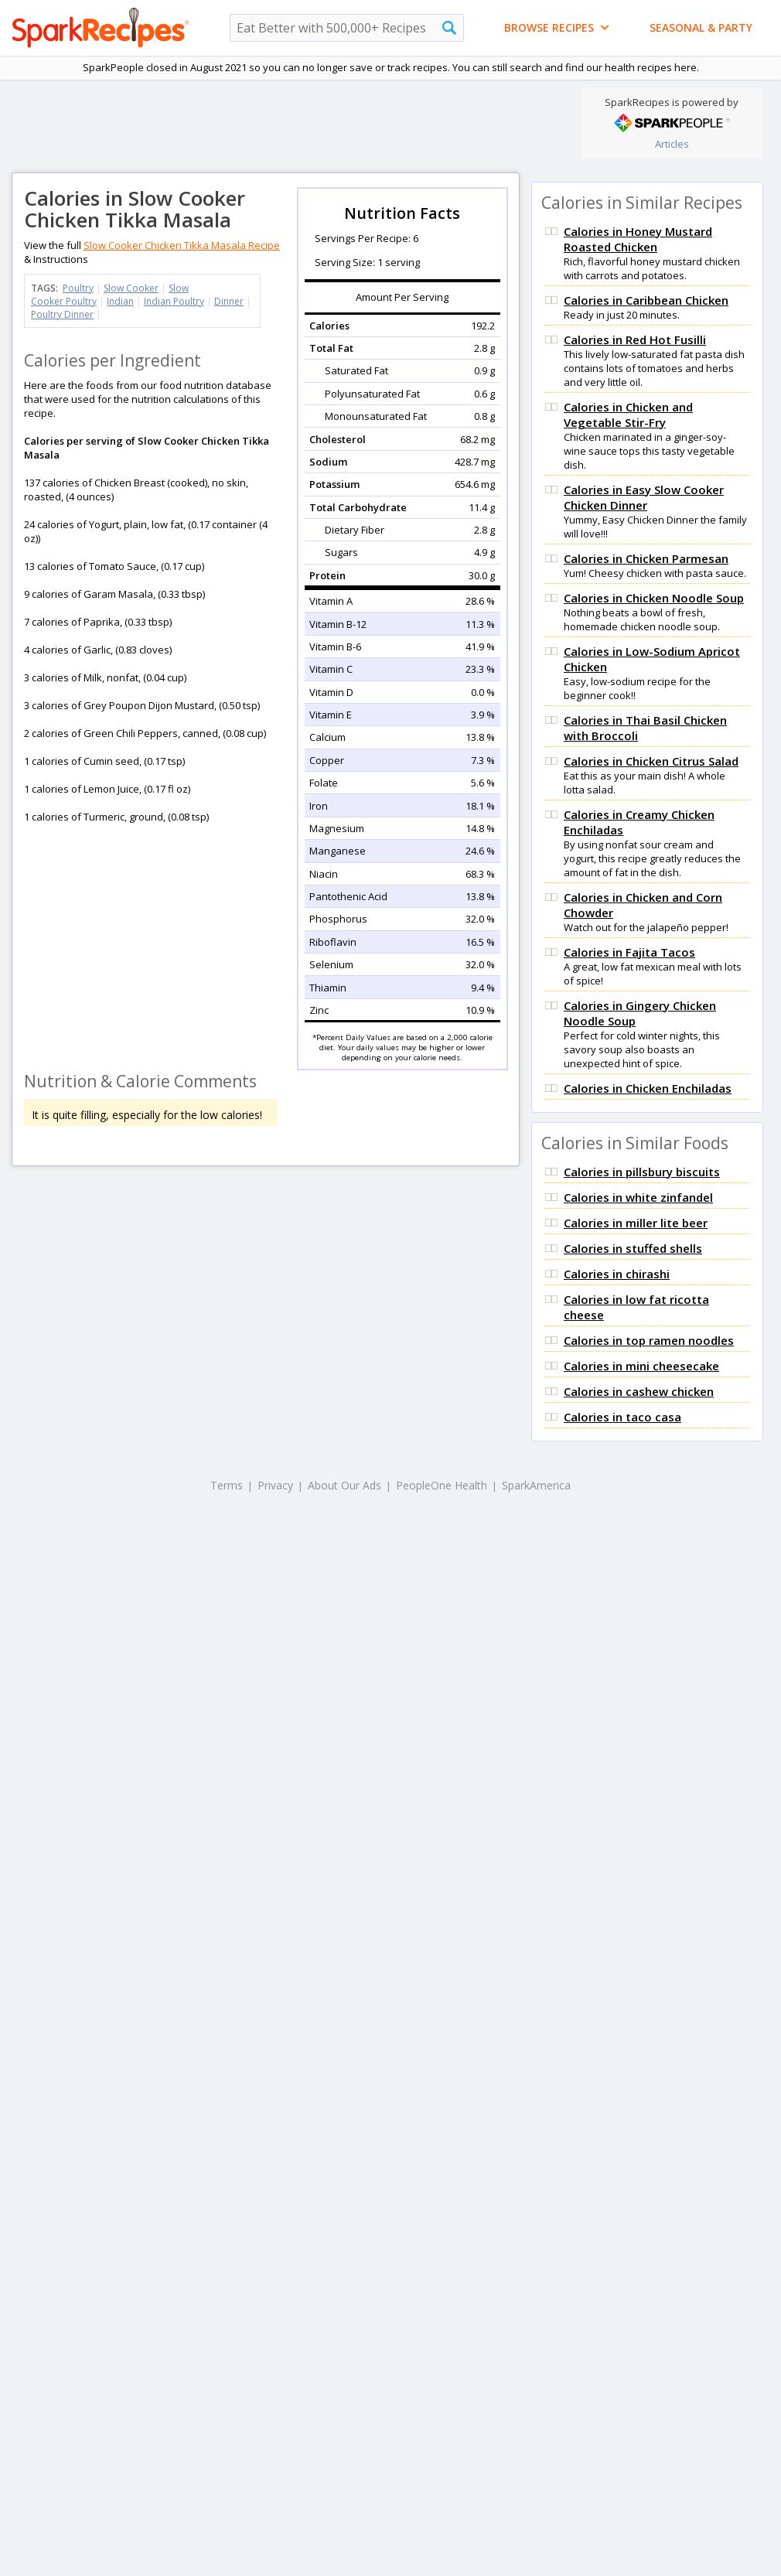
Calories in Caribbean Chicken (646, 300)
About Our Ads (344, 1485)
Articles (672, 144)
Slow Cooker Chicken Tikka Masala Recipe (182, 245)
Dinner (229, 301)
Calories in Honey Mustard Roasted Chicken (638, 238)
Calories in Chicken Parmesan (646, 558)
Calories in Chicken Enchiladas (648, 1088)
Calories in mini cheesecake (641, 1365)
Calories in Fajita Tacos (629, 952)
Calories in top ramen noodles (649, 1340)
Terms (226, 1485)
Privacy (275, 1485)
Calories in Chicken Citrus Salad (651, 761)
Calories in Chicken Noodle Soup (654, 598)
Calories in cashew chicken (639, 1391)
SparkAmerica (536, 1485)
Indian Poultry (174, 301)
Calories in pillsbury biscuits (642, 1171)
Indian (120, 301)
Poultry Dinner (62, 314)
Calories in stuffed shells (633, 1248)
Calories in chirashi (617, 1273)
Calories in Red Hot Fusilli (635, 339)
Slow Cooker (131, 288)
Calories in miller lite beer (636, 1222)
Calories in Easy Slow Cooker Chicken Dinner (644, 497)
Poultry (78, 288)
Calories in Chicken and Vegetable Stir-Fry (628, 414)
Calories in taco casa (622, 1416)
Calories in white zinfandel (638, 1197)
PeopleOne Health (441, 1485)
